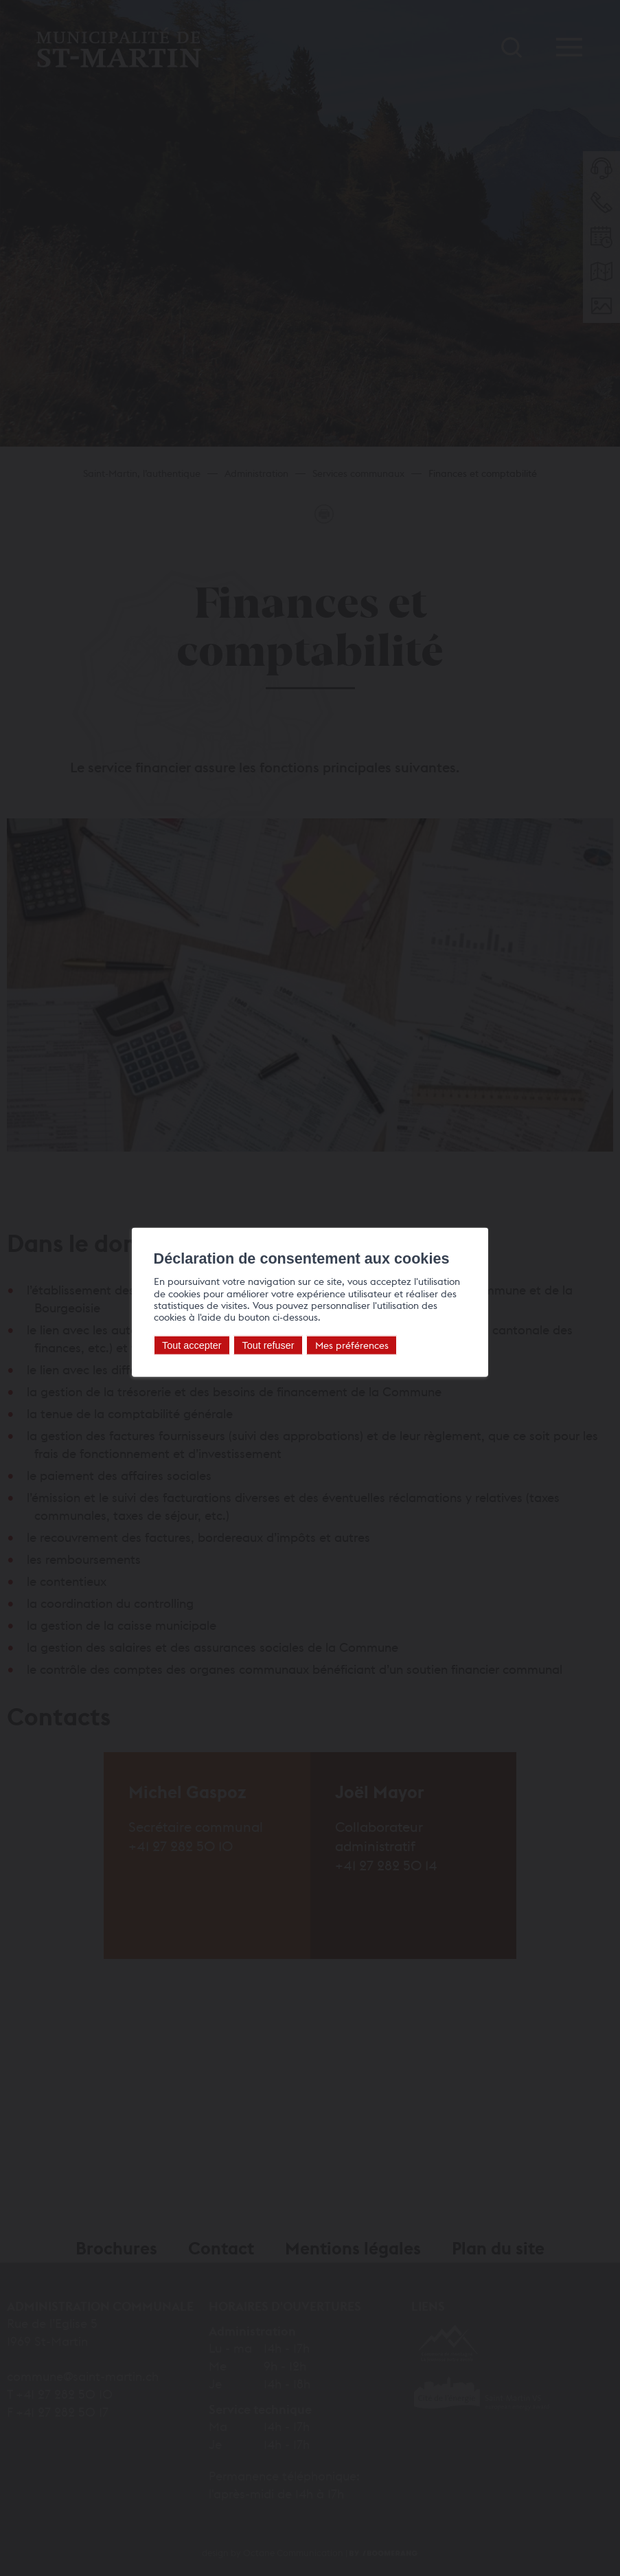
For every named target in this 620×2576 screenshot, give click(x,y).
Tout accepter (184, 1344)
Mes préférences (344, 1344)
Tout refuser (261, 1344)
